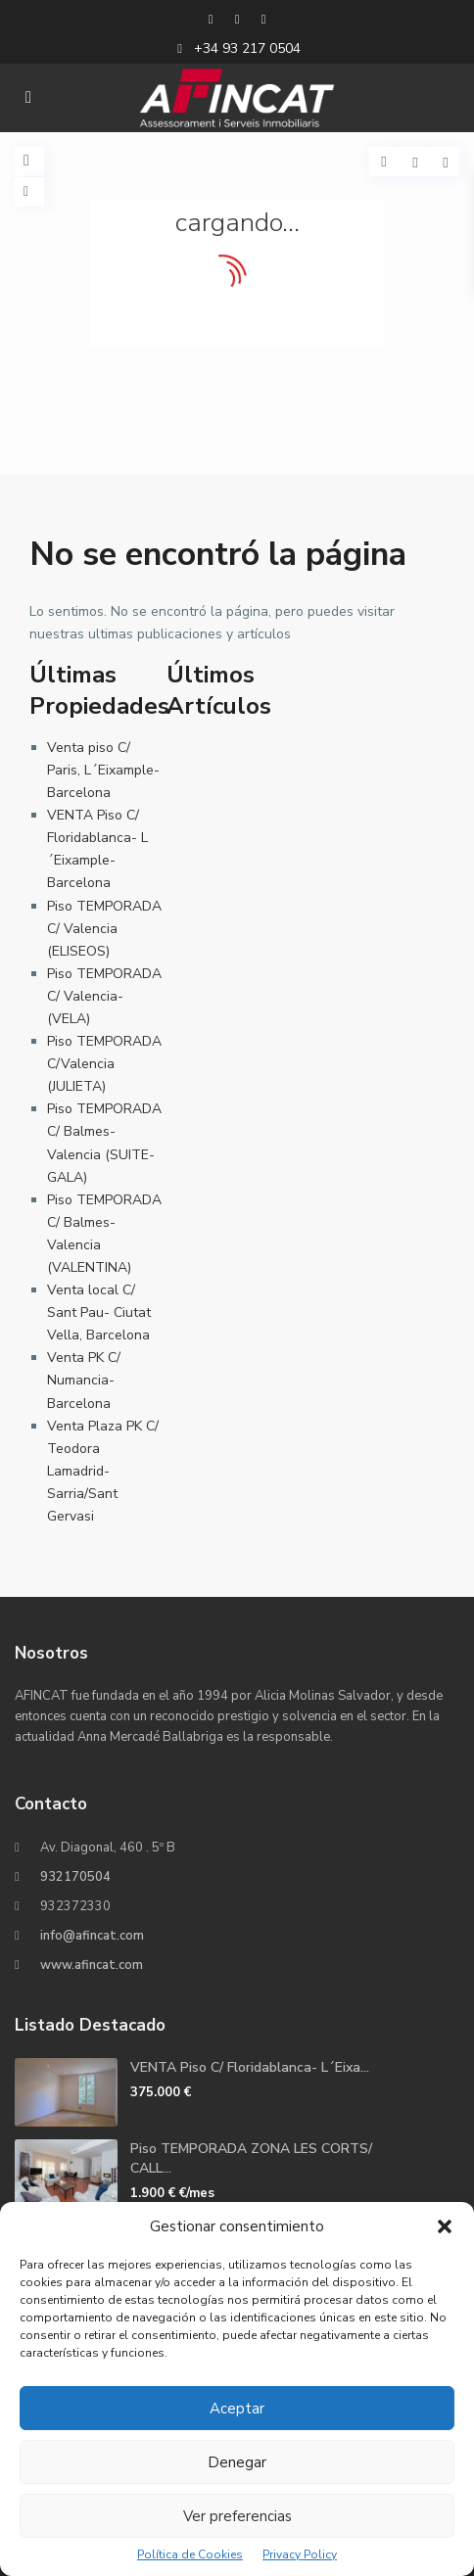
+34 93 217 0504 (247, 48)
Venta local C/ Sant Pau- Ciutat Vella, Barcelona (99, 1312)
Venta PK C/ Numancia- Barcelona (83, 1380)
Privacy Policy (299, 2554)
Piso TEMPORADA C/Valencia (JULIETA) (104, 1064)
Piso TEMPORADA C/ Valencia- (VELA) (104, 996)
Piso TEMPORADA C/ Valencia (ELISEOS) (104, 928)
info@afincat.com (92, 1935)
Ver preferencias (237, 2516)
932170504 (75, 1877)
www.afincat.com (91, 1965)
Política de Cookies (190, 2554)
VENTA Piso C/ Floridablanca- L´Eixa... (249, 2067)
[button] (444, 2226)
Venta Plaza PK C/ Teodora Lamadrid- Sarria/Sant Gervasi (103, 1471)
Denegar (237, 2462)
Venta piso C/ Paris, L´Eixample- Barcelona (103, 770)
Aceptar (237, 2408)
